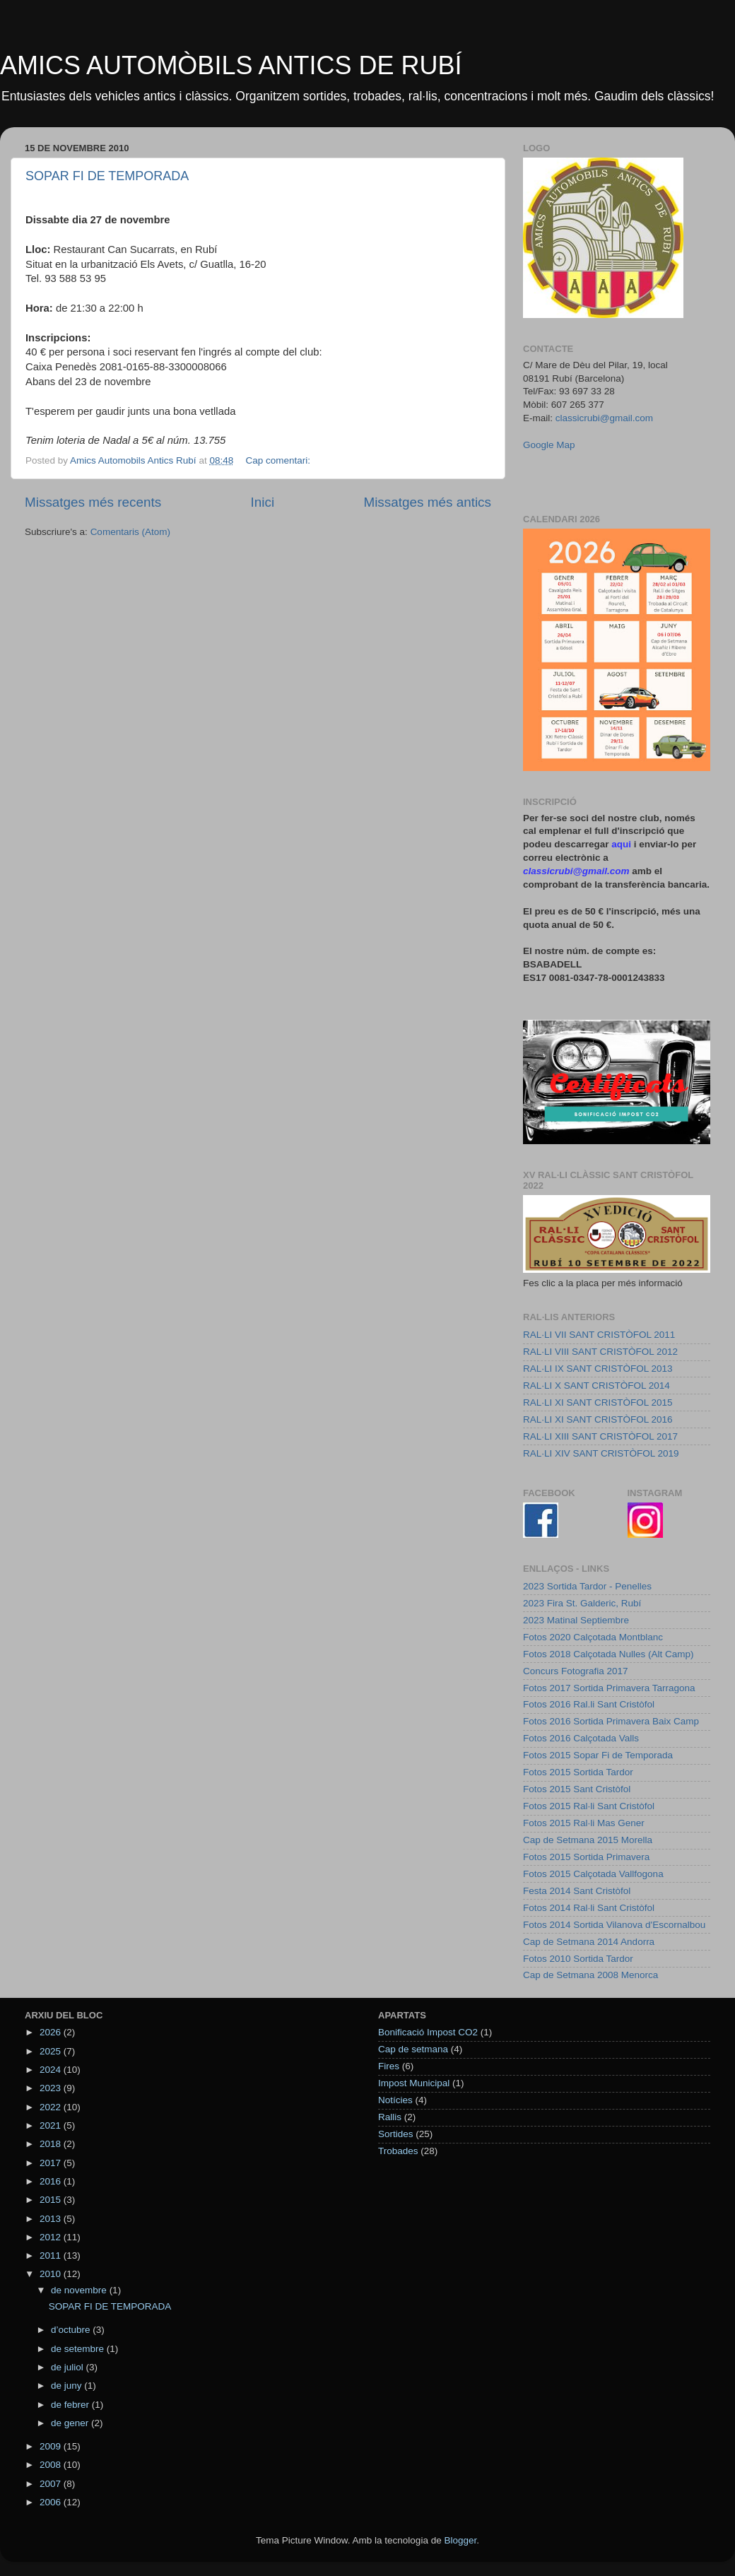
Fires (388, 2066)
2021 (52, 2125)
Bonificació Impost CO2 (428, 2032)
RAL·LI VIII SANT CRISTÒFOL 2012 (600, 1351)
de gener (71, 2423)
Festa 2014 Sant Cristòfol (576, 1891)
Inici (263, 502)
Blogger (460, 2540)
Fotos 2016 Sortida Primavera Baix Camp (611, 1721)
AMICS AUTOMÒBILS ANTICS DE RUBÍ (230, 65)
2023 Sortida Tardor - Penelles (587, 1586)
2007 (52, 2483)
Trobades (398, 2151)
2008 (52, 2464)
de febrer (71, 2404)
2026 (52, 2032)
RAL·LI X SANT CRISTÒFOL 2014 (596, 1385)
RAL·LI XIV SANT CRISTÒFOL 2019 (601, 1453)
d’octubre (72, 2329)
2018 (52, 2144)
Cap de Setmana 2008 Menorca (590, 1975)
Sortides (395, 2134)
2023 (52, 2088)
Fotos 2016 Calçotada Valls (581, 1738)
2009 (52, 2446)
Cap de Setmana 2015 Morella (587, 1840)
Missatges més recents (93, 502)
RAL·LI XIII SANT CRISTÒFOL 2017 (600, 1436)
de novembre (80, 2290)
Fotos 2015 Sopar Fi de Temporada (598, 1755)
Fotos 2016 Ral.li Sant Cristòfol (588, 1704)
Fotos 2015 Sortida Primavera (586, 1857)
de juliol (68, 2367)
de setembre (79, 2348)
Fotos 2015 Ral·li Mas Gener (584, 1823)
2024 (52, 2069)
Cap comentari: (278, 460)
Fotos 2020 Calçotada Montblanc (593, 1637)
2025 (52, 2051)
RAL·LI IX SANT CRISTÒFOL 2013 (598, 1368)
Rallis (389, 2117)
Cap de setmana (413, 2049)
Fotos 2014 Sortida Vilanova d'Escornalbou (614, 1924)
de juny (67, 2385)
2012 (52, 2237)
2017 (52, 2163)
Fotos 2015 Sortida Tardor (578, 1772)
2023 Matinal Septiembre (576, 1620)
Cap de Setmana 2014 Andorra (588, 1941)
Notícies (395, 2100)
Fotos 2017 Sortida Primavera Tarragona (609, 1688)
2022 (52, 2107)
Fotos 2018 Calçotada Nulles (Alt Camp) (608, 1654)
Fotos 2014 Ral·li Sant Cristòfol (588, 1907)
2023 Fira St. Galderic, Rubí (582, 1603)
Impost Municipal (413, 2083)
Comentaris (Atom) (130, 532)
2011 (52, 2255)
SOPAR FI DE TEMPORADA (107, 176)
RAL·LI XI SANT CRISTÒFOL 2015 (598, 1402)
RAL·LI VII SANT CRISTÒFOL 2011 (599, 1334)
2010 (52, 2274)
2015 (52, 2199)
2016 (52, 2181)
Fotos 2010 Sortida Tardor (578, 1958)
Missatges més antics (427, 502)
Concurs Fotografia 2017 (575, 1671)
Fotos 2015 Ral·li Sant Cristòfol (588, 1806)
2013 (52, 2218)
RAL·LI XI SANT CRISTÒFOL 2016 (598, 1419)
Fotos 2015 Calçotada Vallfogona (593, 1874)
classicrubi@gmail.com (604, 418)
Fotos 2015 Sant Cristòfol (576, 1789)
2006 (52, 2502)
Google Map (549, 445)
